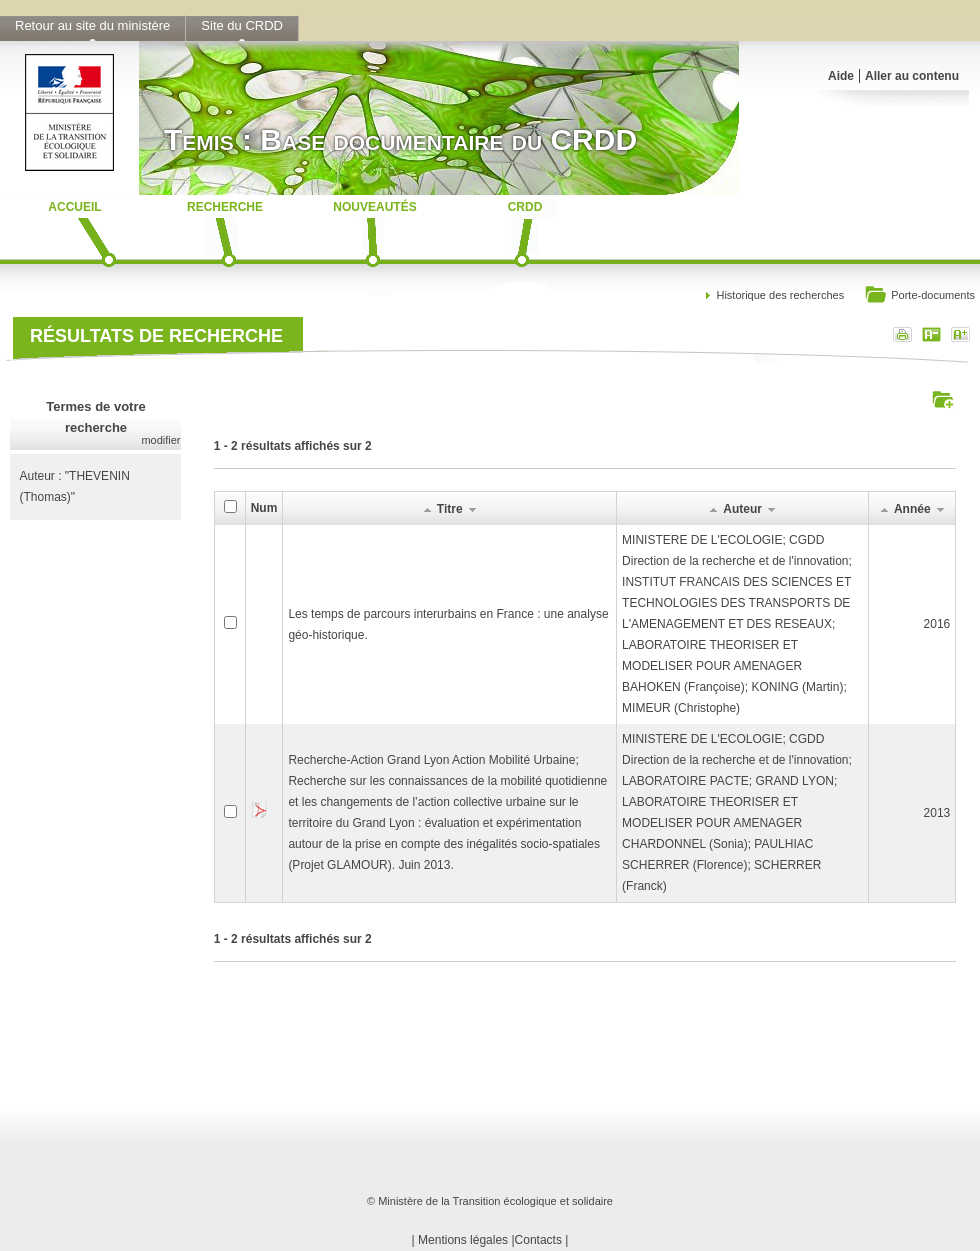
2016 (937, 624)
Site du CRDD (242, 25)
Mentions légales (463, 1240)
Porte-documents (919, 296)
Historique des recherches (780, 295)
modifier (160, 440)
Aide (841, 76)
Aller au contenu (912, 76)
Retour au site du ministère (92, 25)
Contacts (538, 1240)
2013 (937, 813)
